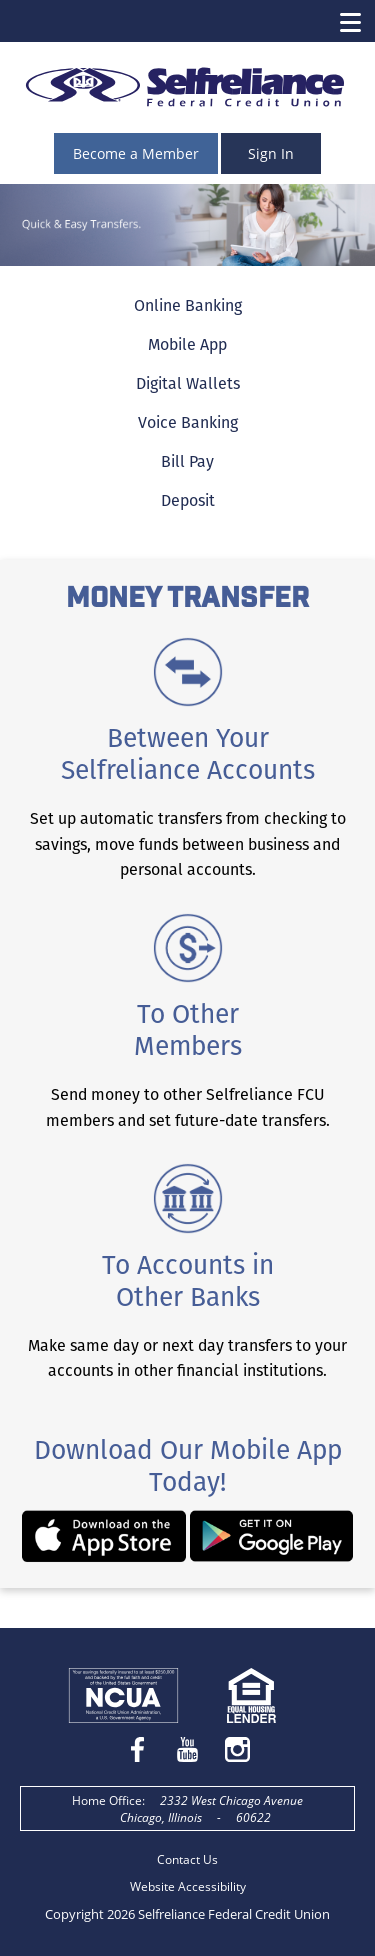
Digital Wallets (188, 383)
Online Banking (188, 305)
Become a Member (136, 153)
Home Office (107, 1800)
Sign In (271, 153)
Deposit (188, 500)
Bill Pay (187, 461)
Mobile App (187, 344)
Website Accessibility (188, 1886)
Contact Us (187, 1859)
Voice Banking (188, 422)
